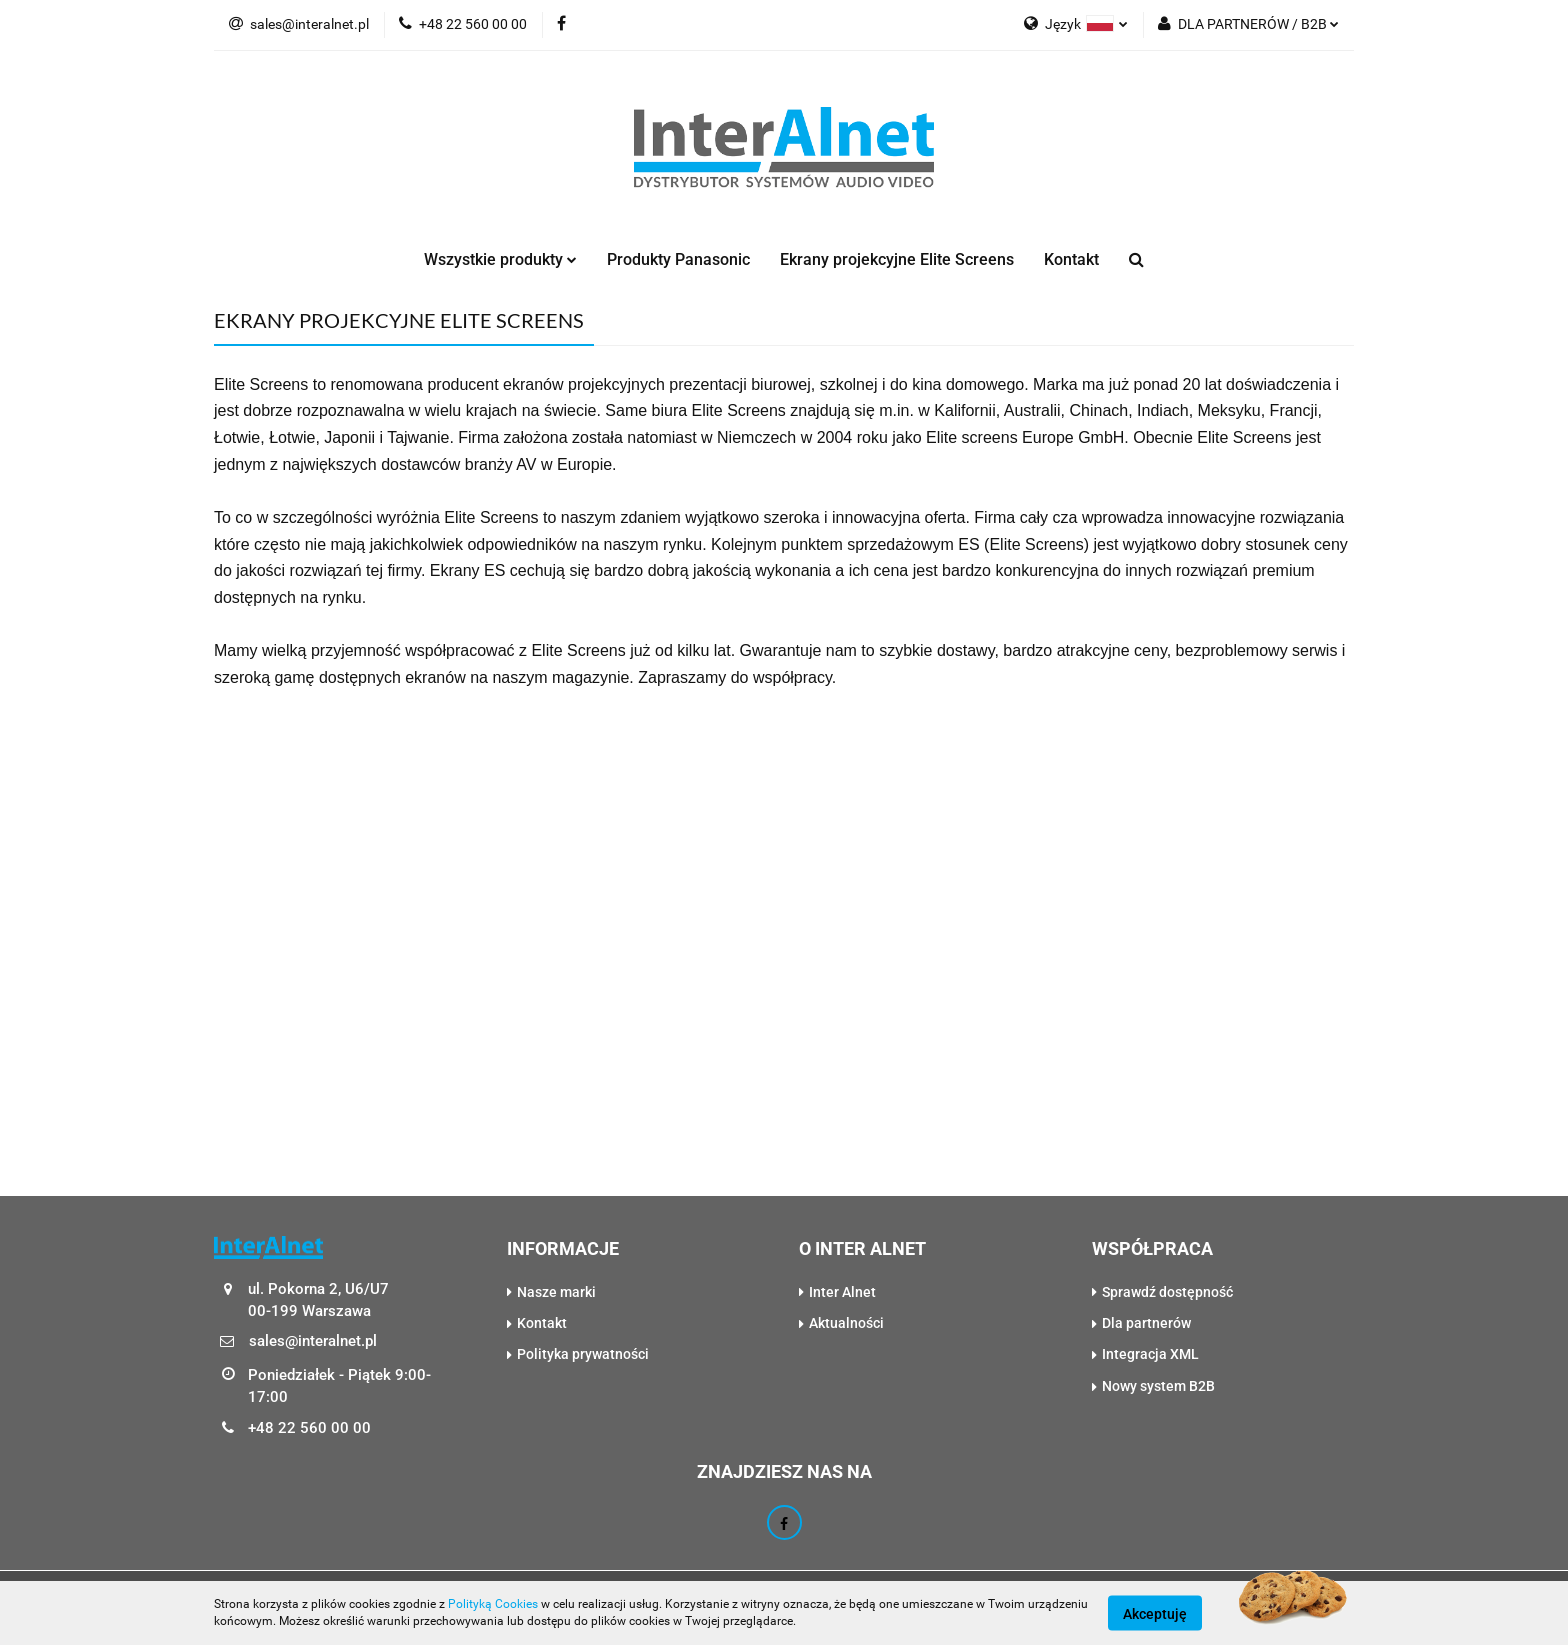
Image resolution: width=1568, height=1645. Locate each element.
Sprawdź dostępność (1167, 1292)
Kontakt (1071, 259)
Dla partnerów (1146, 1323)
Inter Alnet (842, 1292)
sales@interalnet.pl (299, 24)
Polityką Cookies (493, 1604)
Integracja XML (1150, 1354)
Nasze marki (556, 1292)
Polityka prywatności (583, 1354)
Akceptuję (1155, 1613)
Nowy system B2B (1158, 1386)
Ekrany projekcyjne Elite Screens (897, 259)
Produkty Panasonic (678, 259)
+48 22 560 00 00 (463, 24)
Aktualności (846, 1323)
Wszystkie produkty (500, 259)
